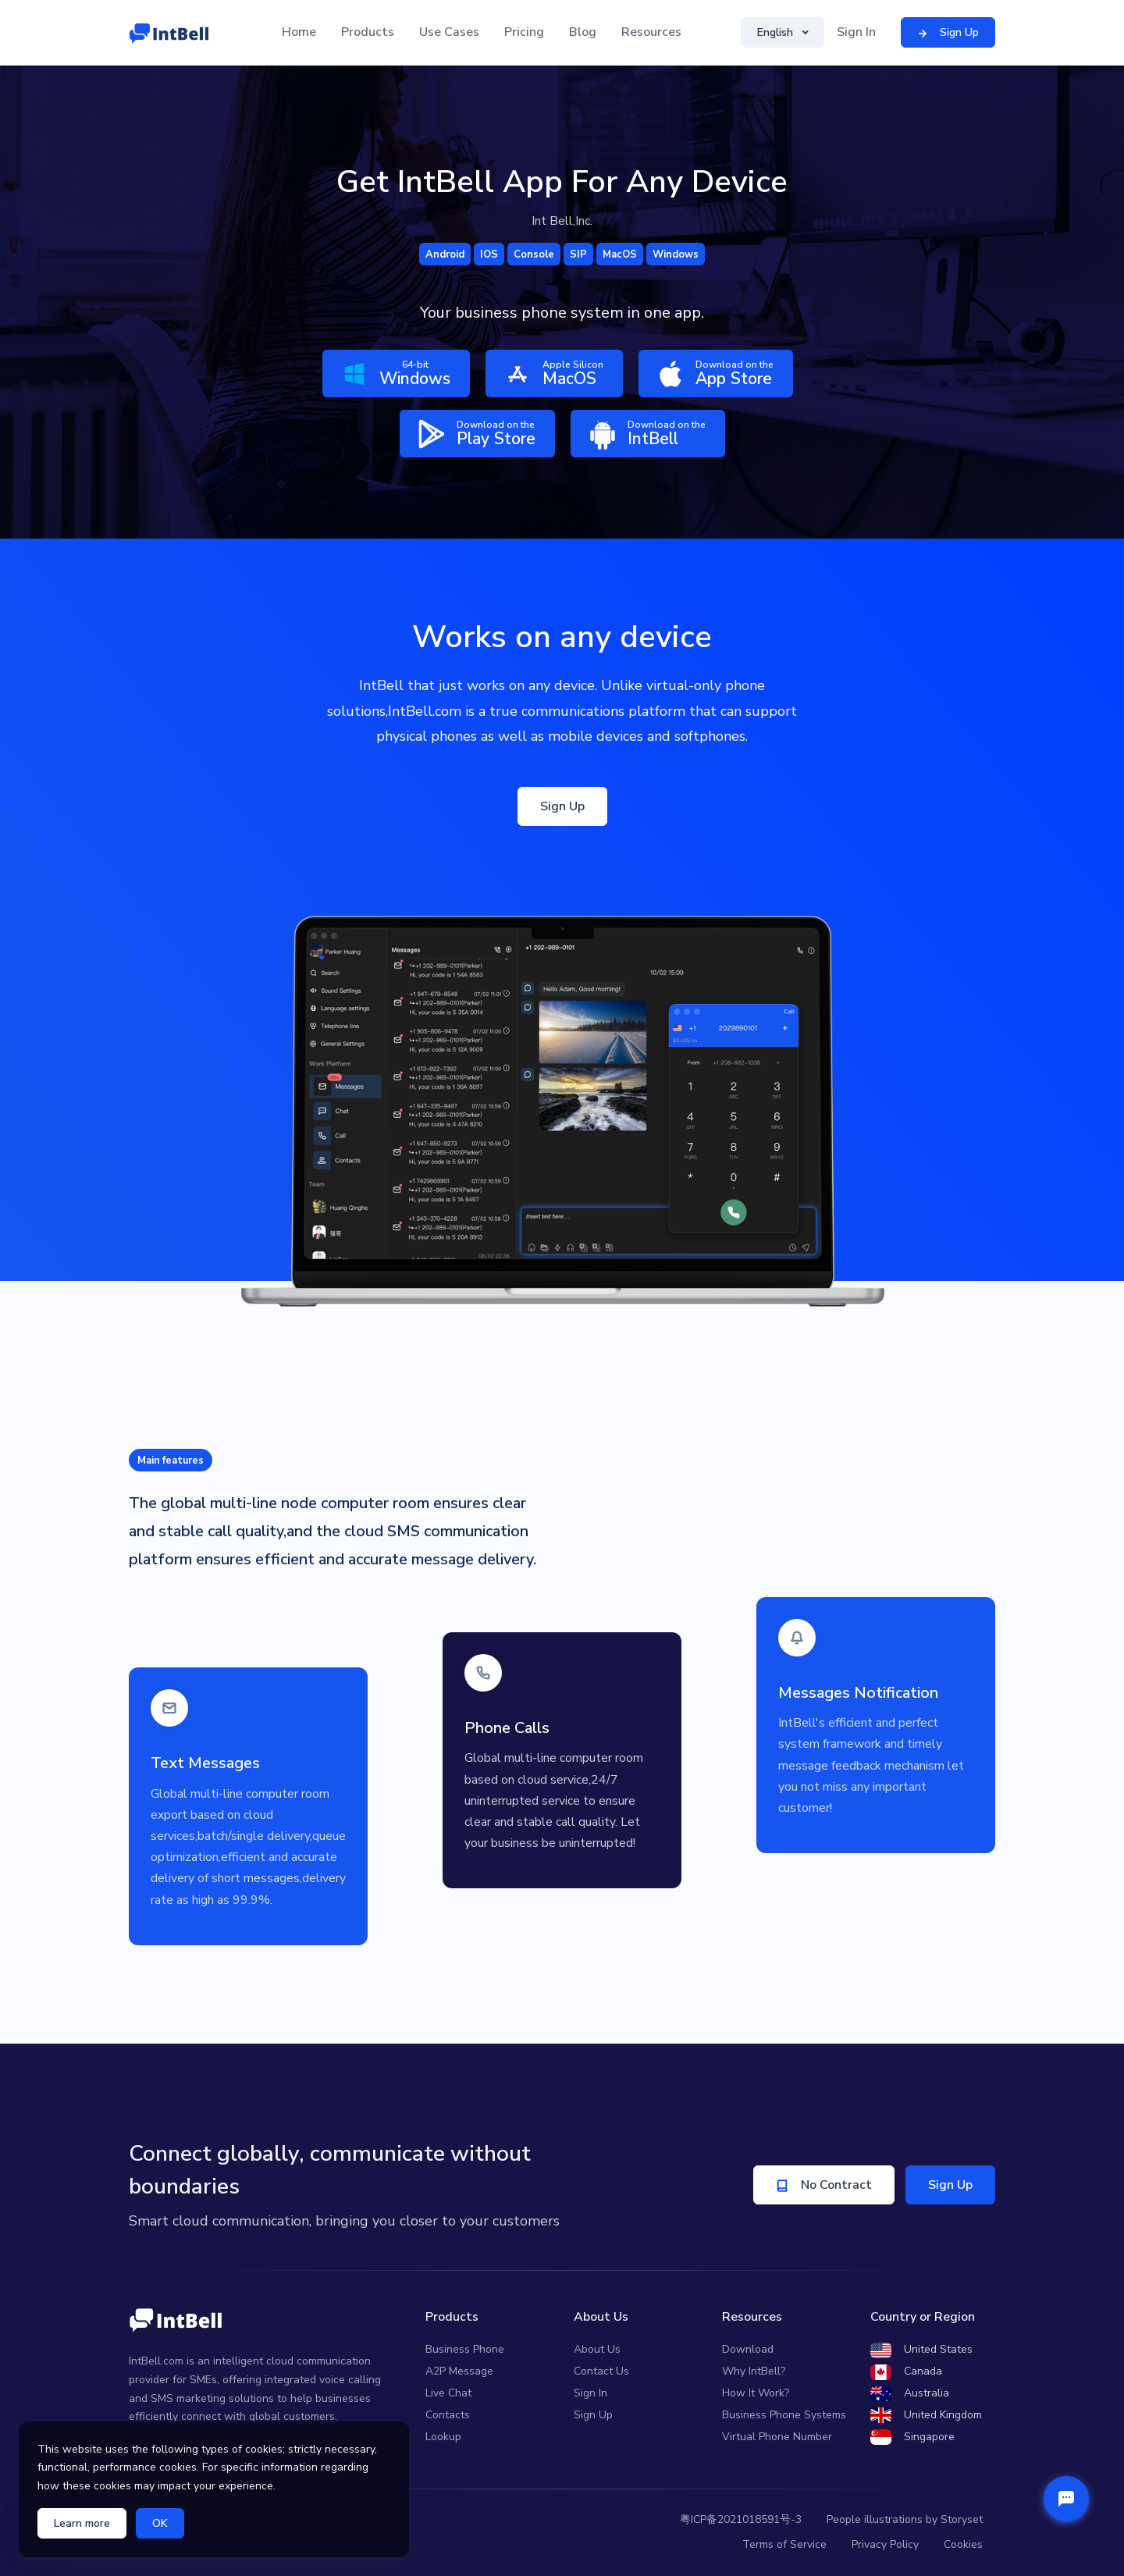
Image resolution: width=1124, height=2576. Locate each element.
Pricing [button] (524, 32)
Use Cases (449, 32)
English (776, 32)
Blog (582, 32)
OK (160, 2523)
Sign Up (562, 806)
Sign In (856, 32)
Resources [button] (651, 32)
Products (367, 32)
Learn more (82, 2523)
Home (299, 32)
